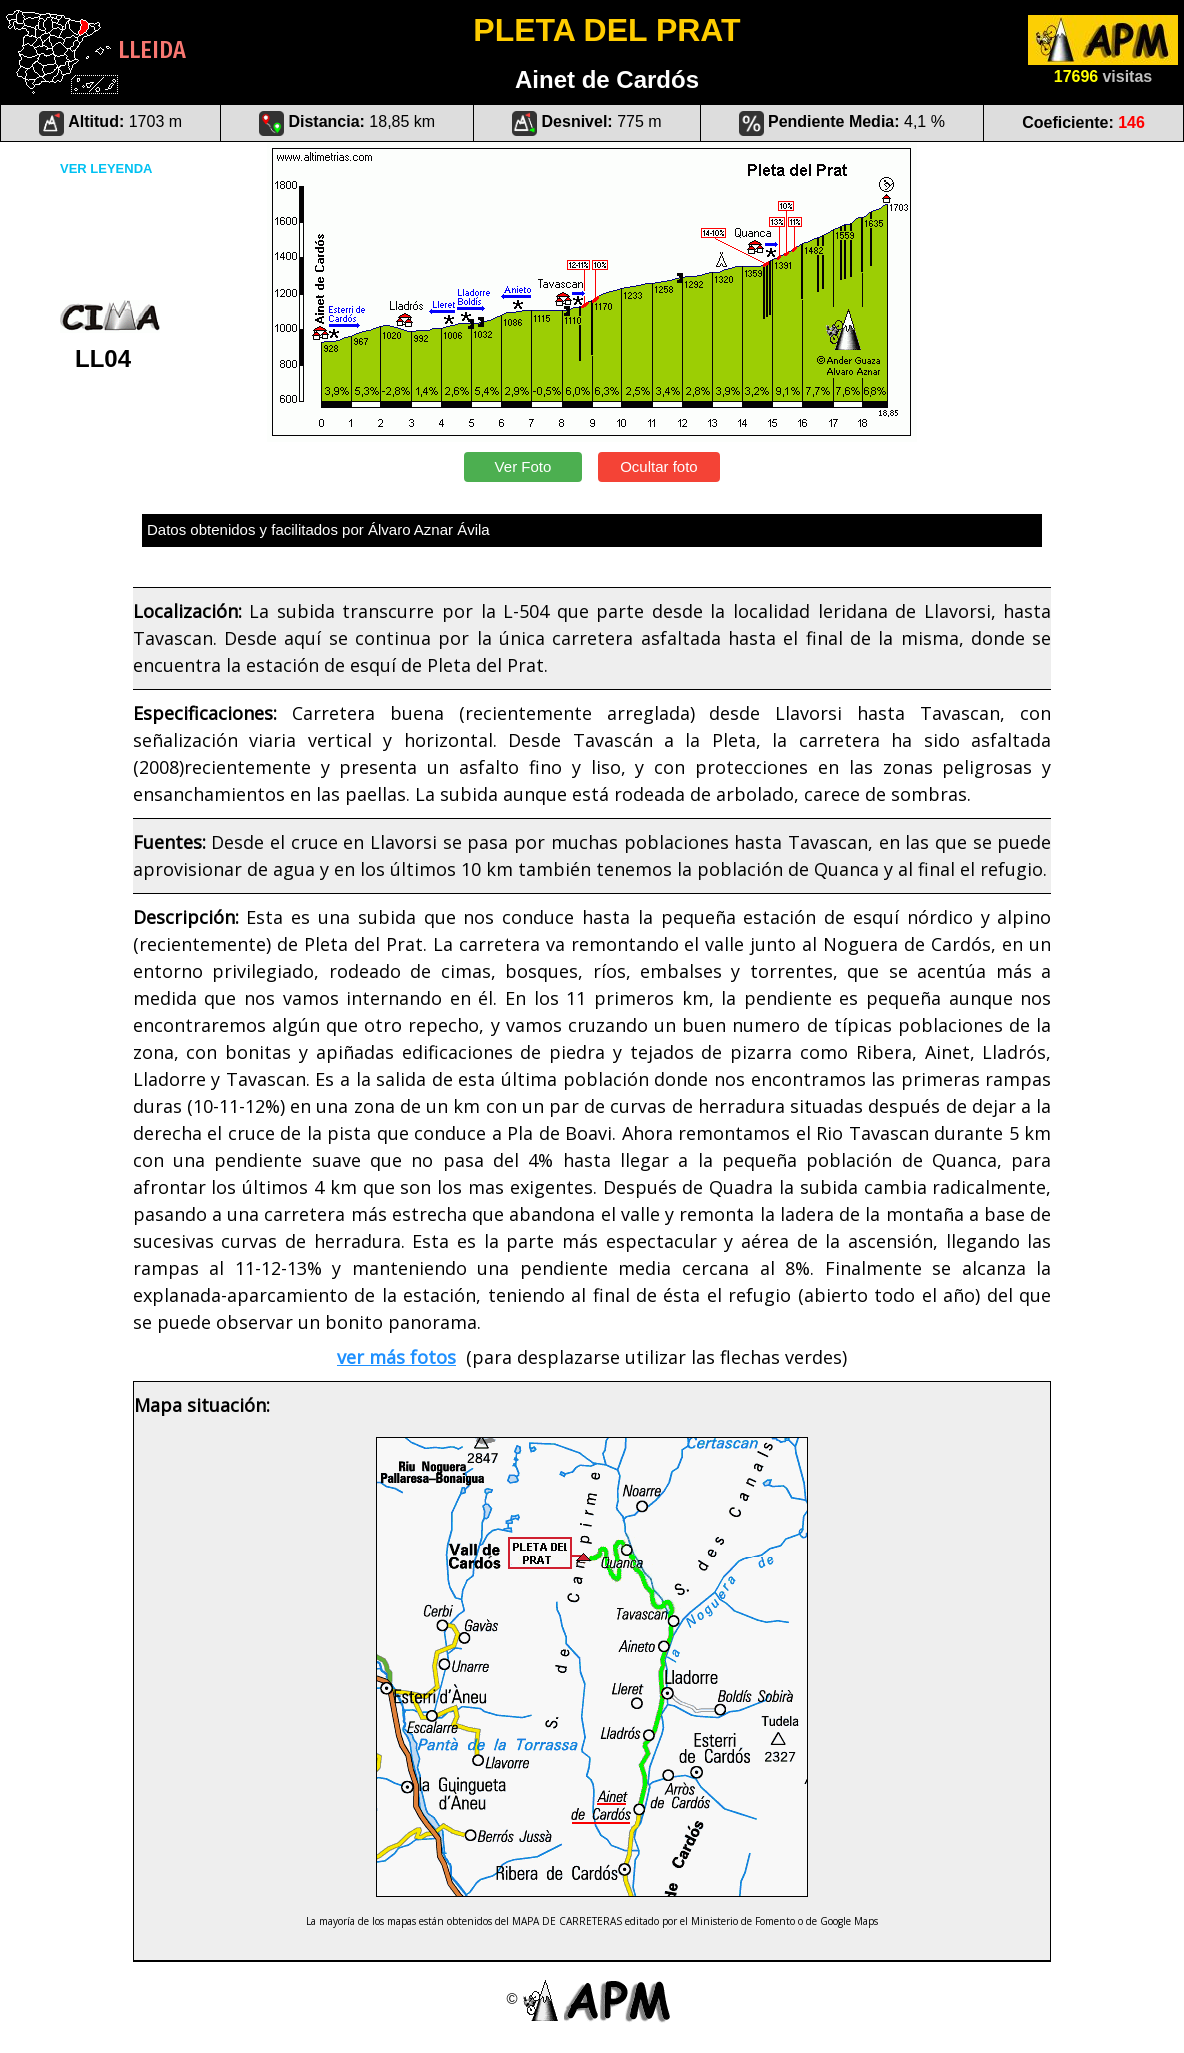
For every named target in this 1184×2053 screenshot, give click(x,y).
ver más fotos (396, 1357)
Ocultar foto (659, 466)
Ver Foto (522, 466)
